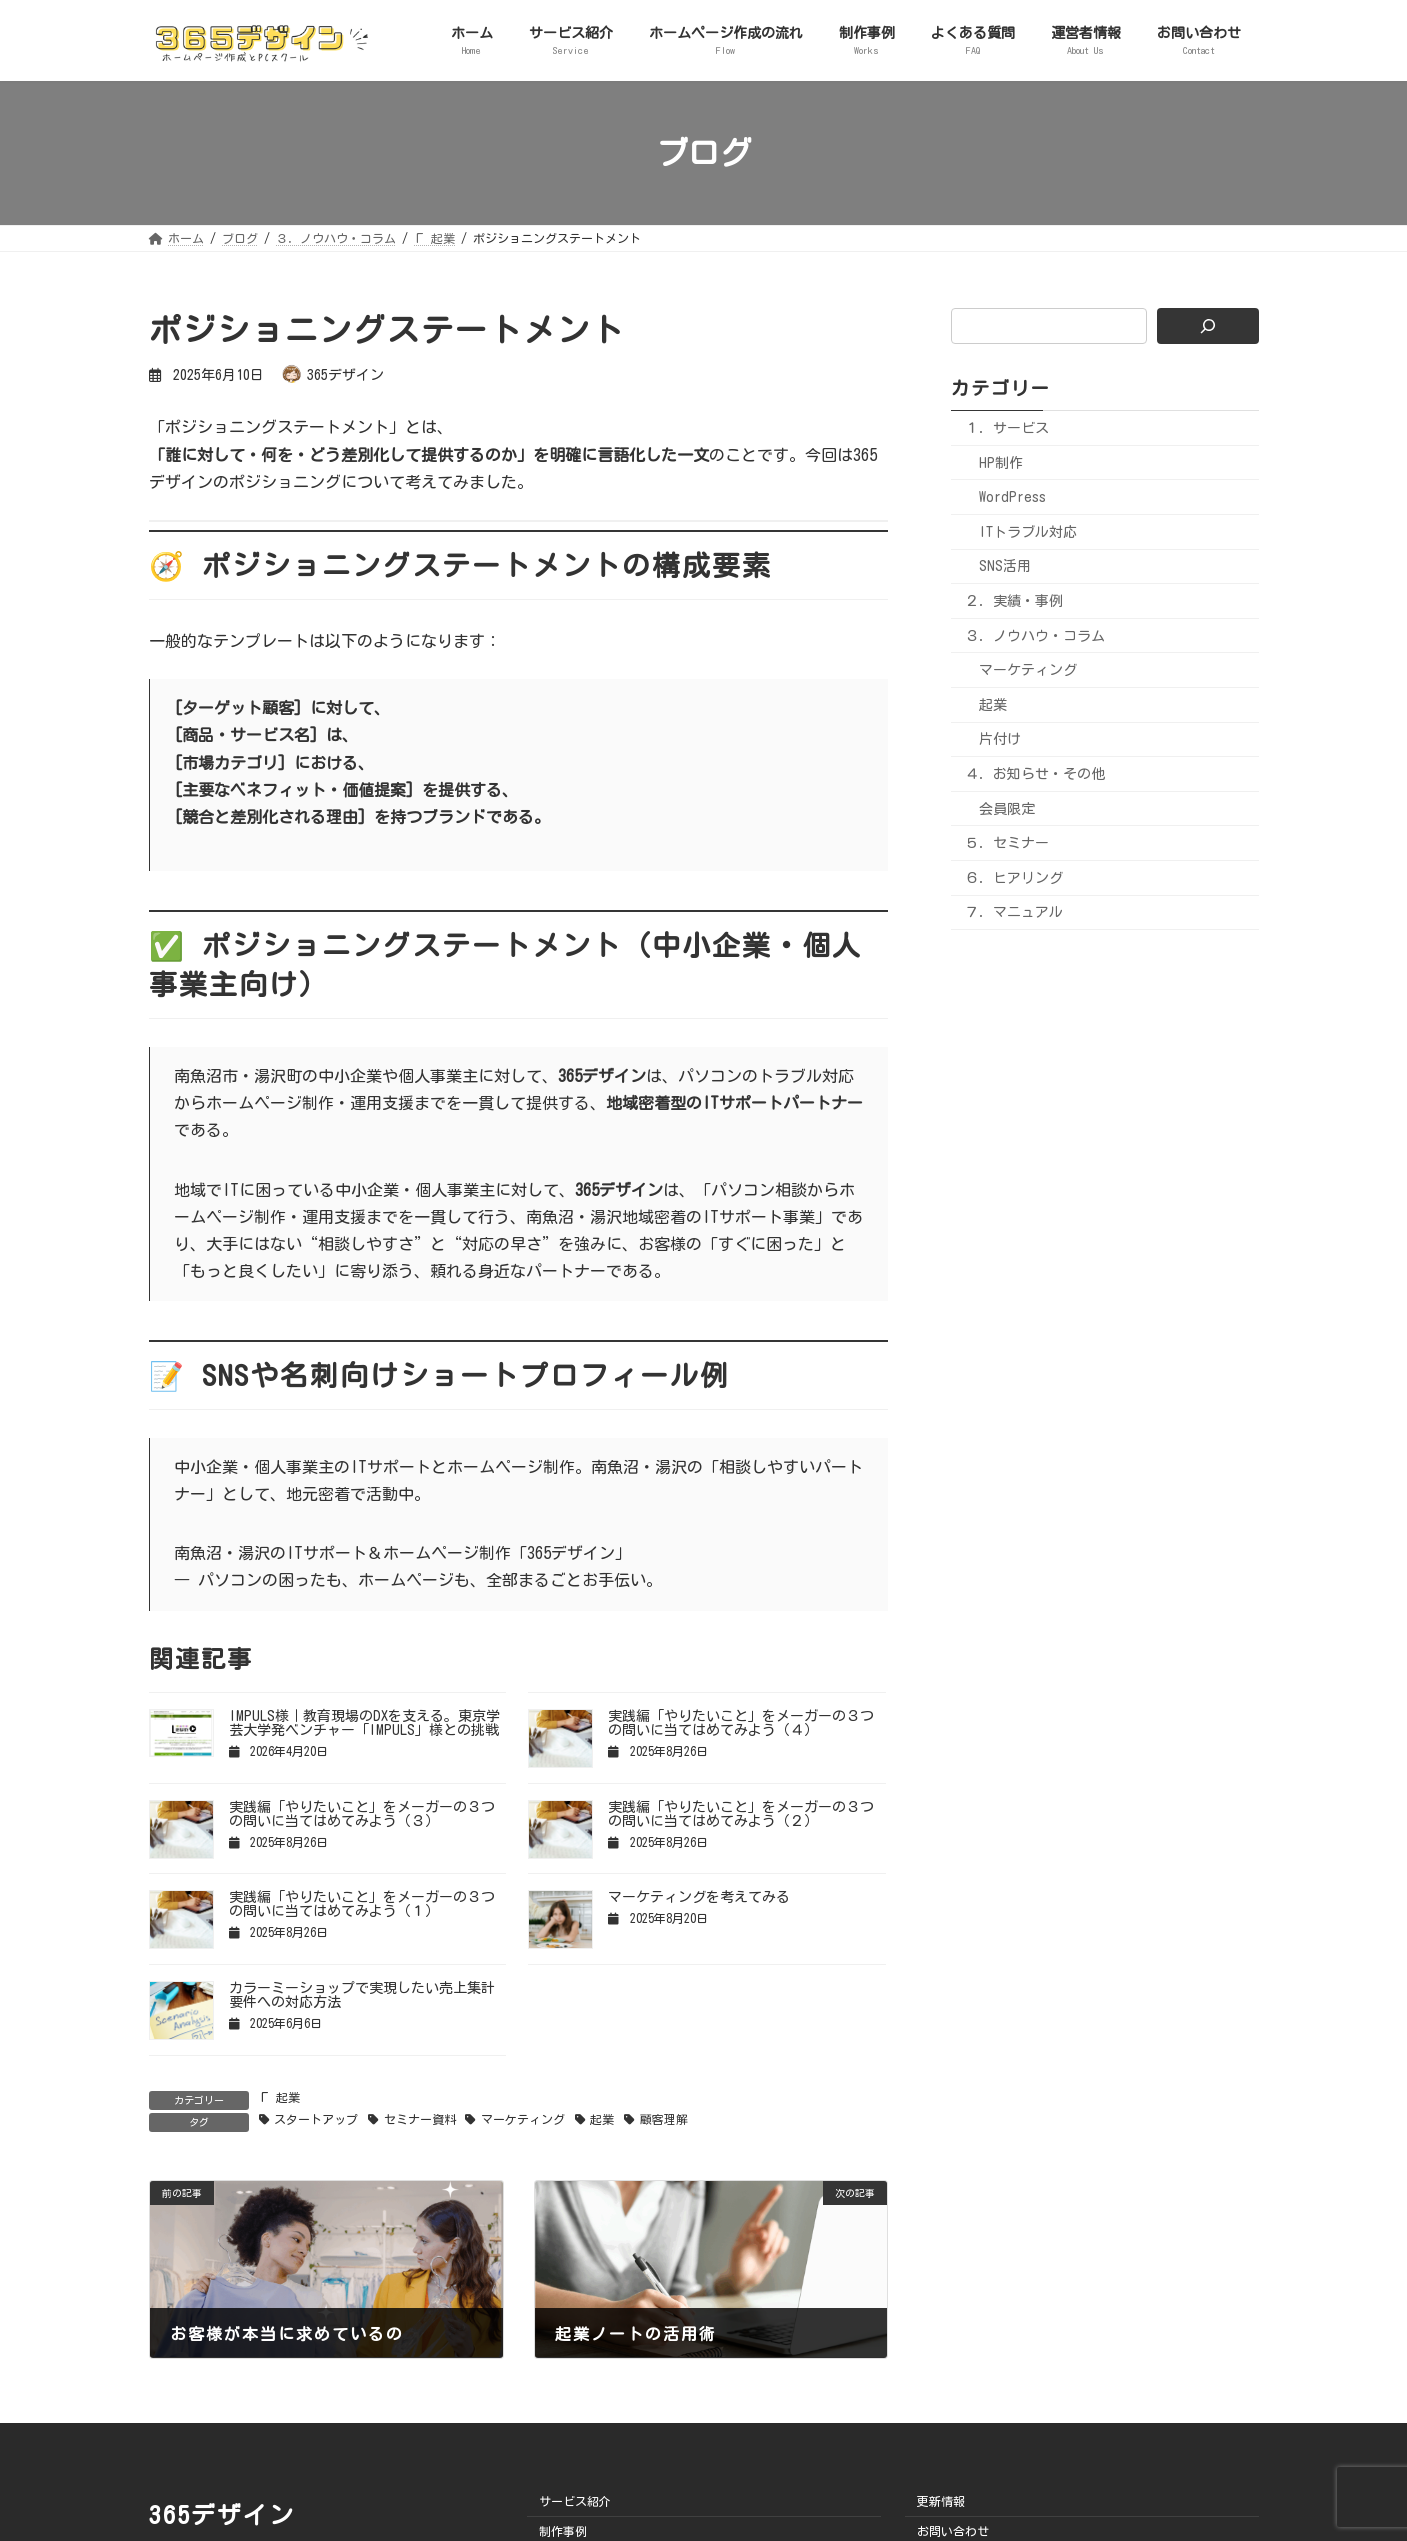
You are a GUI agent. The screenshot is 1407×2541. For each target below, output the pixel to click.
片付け (1000, 739)
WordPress (1012, 497)
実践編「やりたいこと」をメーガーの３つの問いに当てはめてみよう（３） (362, 1814)
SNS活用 (1005, 566)
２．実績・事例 (1014, 601)
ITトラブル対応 (1028, 532)
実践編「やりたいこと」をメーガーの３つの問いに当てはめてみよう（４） (741, 1723)
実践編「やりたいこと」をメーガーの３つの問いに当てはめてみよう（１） (362, 1904)
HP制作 (1001, 463)
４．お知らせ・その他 (1035, 774)
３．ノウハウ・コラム (1035, 635)
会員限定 (1007, 808)
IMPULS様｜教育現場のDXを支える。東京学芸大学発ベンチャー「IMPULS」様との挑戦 (364, 1723)
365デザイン (222, 2515)
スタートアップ (316, 2119)
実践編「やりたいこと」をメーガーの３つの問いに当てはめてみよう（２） (741, 1814)
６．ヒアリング (1014, 878)
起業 (602, 2119)
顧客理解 (664, 2119)
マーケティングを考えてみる (699, 1897)
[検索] (1207, 326)
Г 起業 (279, 2097)
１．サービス (1007, 428)
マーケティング (523, 2119)
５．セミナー (1007, 843)
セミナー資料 (420, 2119)
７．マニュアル (1014, 912)
